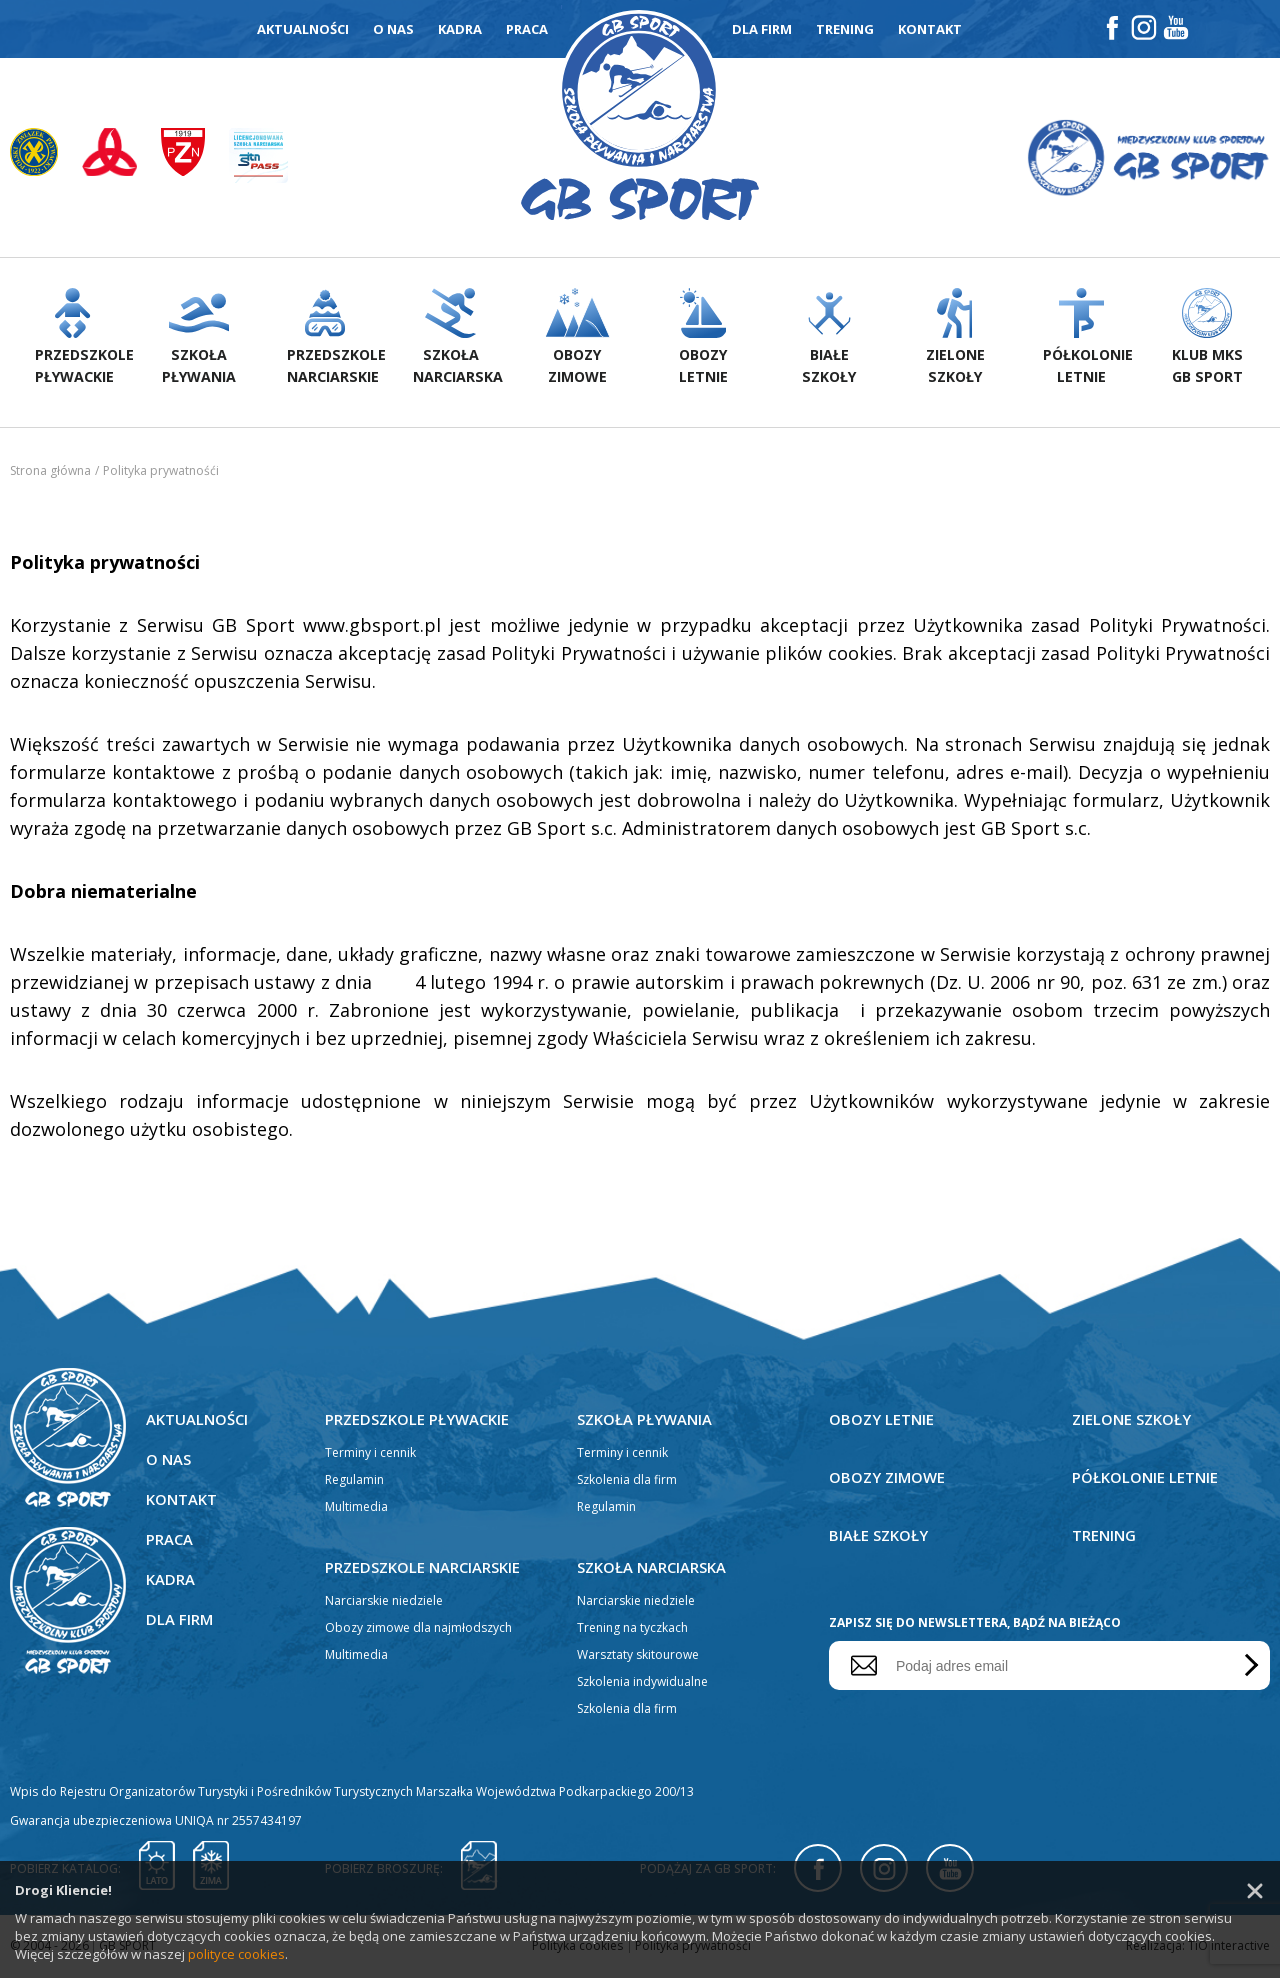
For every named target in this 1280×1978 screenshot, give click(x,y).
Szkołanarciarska (457, 339)
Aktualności (303, 29)
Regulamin (354, 1481)
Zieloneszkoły (955, 339)
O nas (393, 29)
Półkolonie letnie (1145, 1479)
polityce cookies (236, 1954)
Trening (845, 29)
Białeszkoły (829, 339)
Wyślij (1247, 1667)
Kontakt (930, 29)
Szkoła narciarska (652, 1569)
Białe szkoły (879, 1537)
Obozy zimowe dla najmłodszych (418, 1629)
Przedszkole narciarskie (423, 1569)
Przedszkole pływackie (418, 1421)
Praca (527, 29)
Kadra (460, 29)
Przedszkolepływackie (84, 339)
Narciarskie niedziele (384, 1602)
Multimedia (356, 1508)
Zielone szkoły (1132, 1421)
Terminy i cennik (370, 1454)
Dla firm (762, 29)
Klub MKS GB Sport (1207, 339)
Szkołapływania (199, 339)
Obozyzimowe (577, 339)
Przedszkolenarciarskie (336, 339)
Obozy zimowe (888, 1479)
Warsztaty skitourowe (638, 1656)
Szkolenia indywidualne (642, 1683)
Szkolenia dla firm (627, 1481)
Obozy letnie (882, 1421)
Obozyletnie (703, 339)
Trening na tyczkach (632, 1629)
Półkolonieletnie (1088, 339)
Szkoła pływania (645, 1421)
